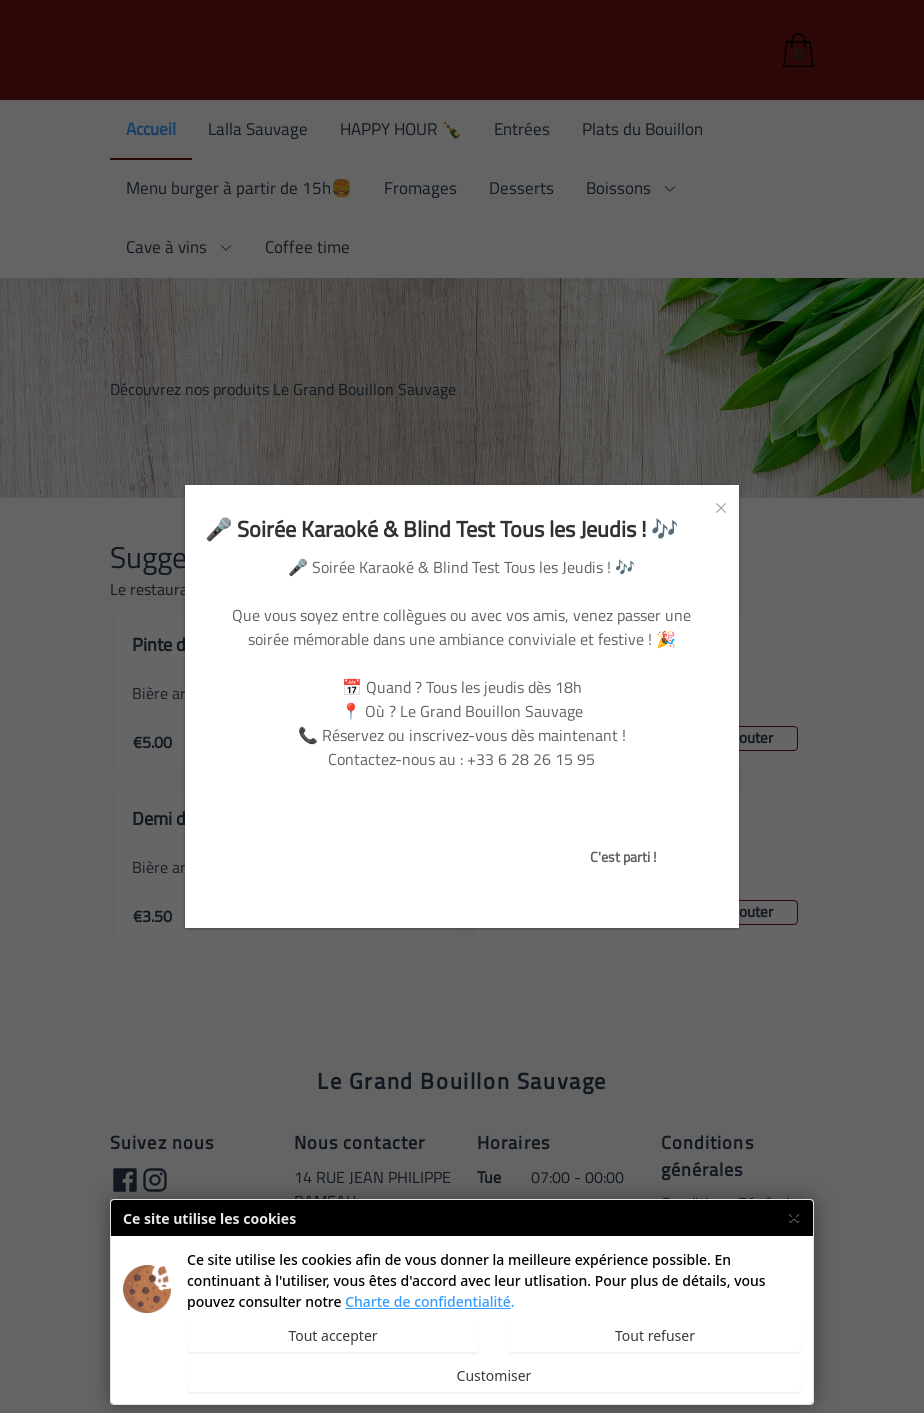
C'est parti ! (623, 856)
